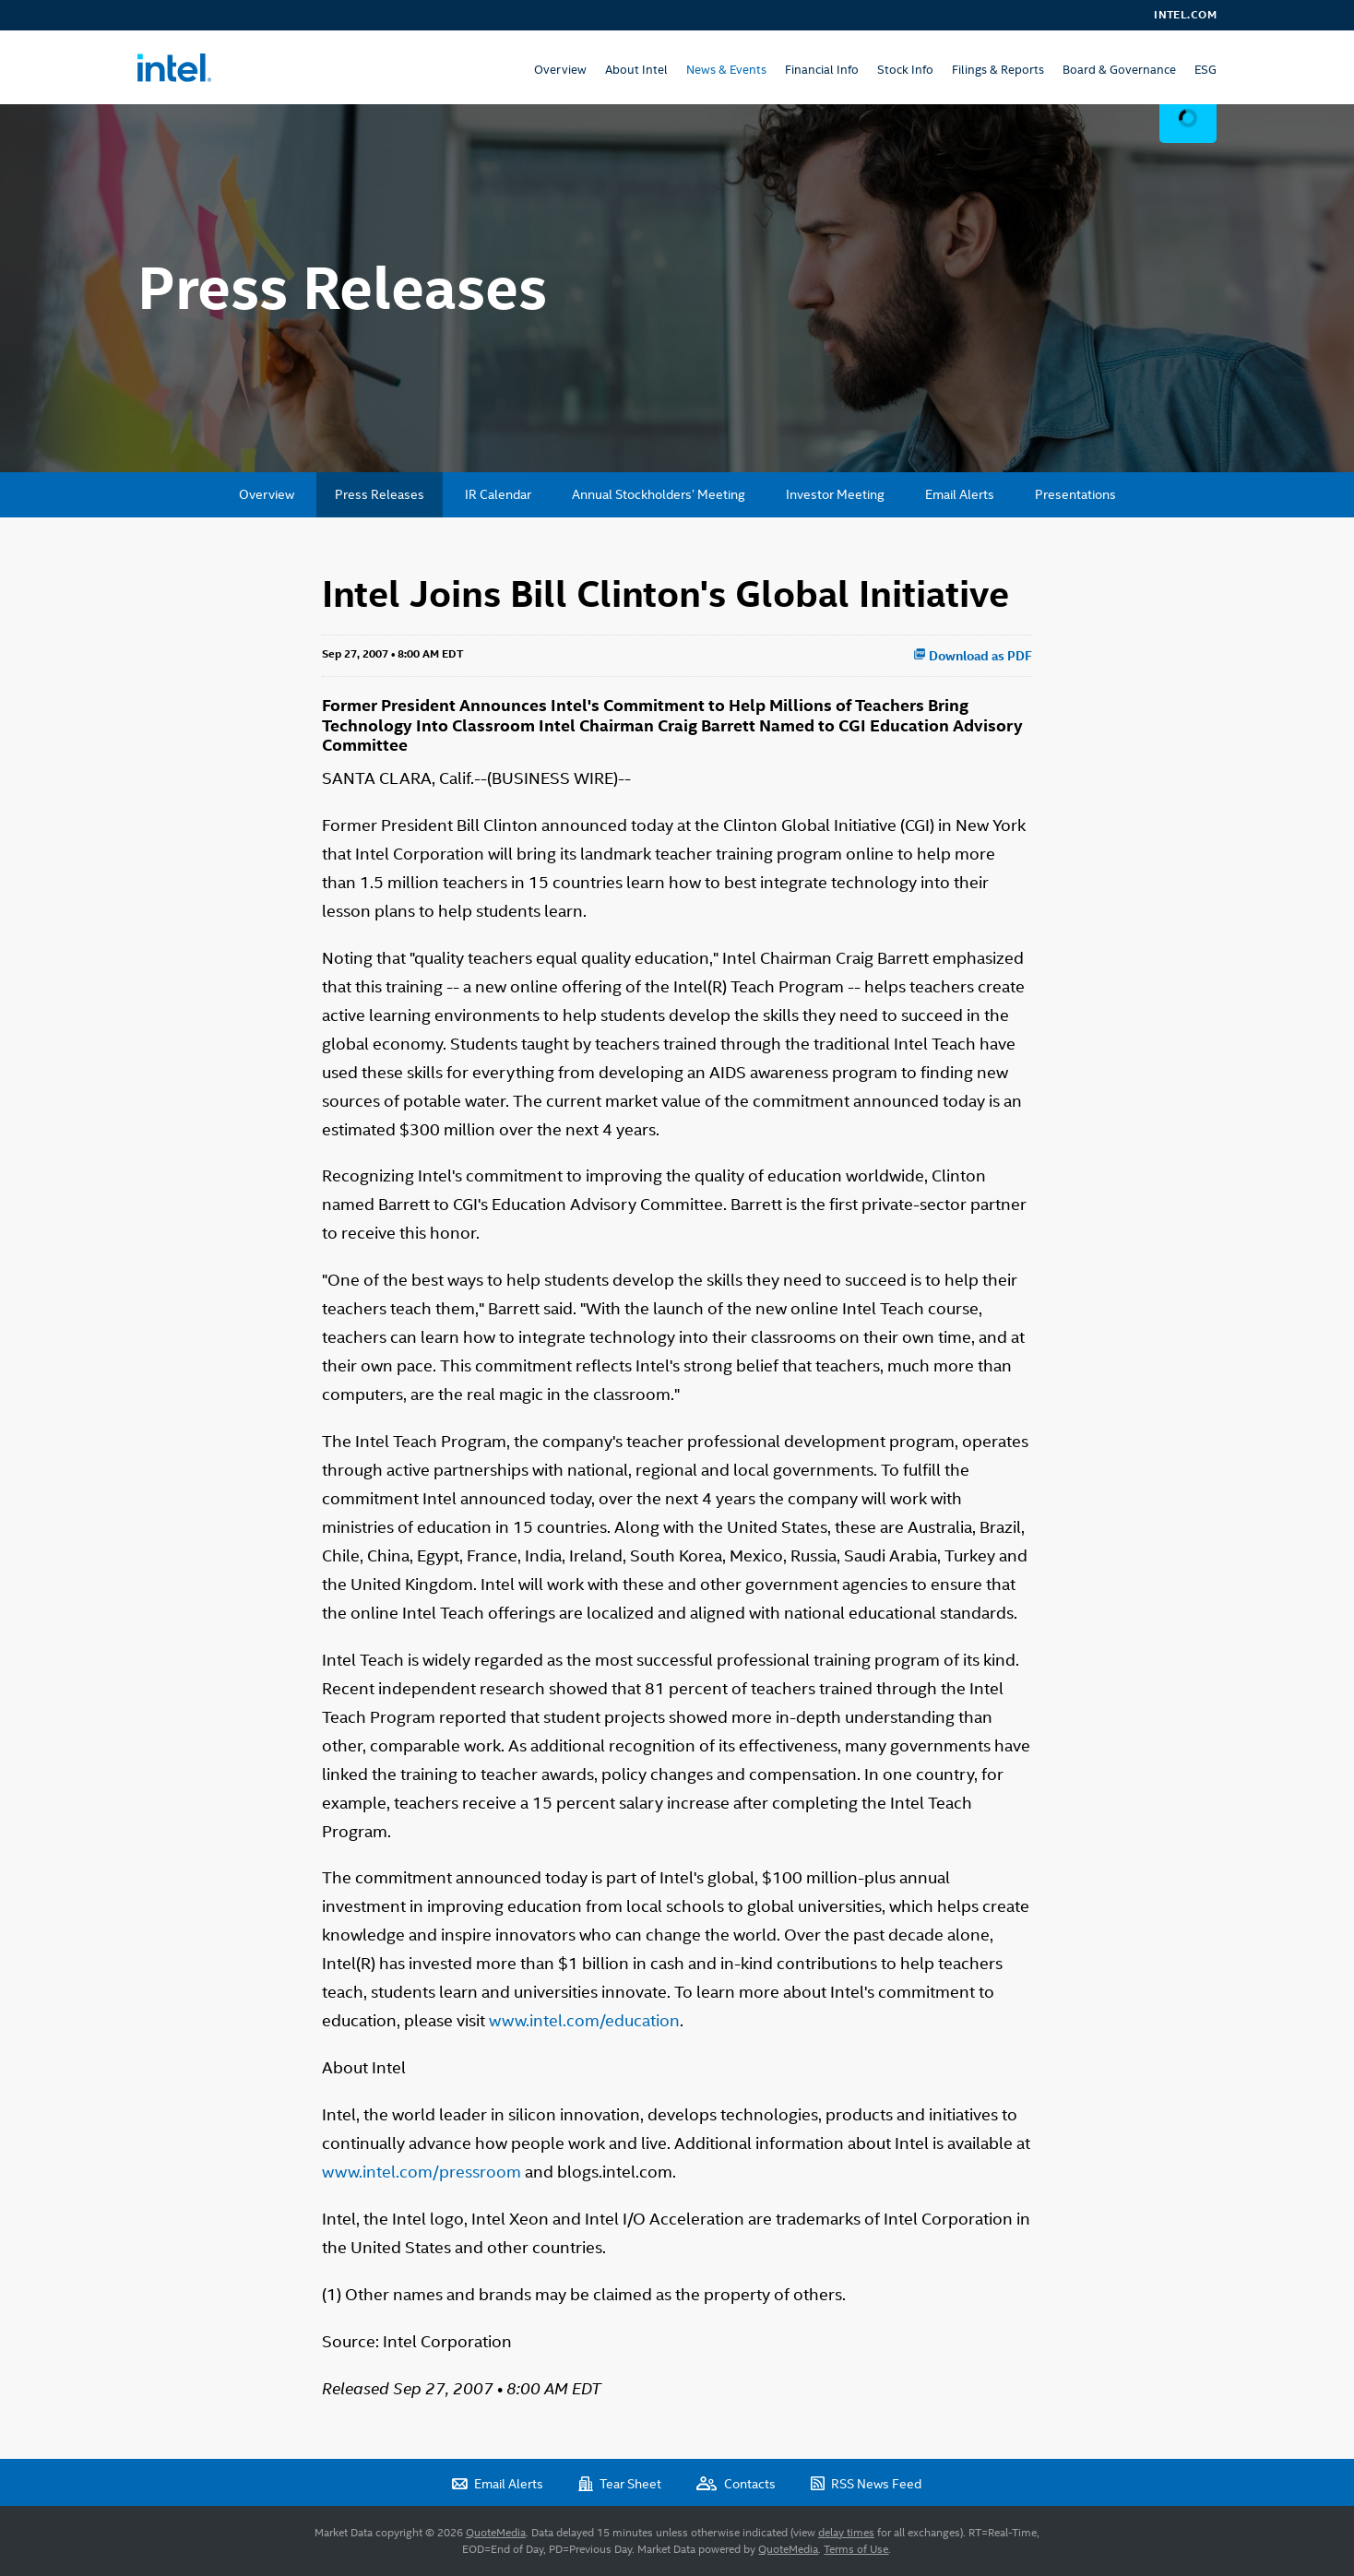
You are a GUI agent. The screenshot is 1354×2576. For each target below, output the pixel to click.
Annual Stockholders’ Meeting (658, 494)
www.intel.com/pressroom (421, 2171)
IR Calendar (498, 494)
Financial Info (822, 69)
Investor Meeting (835, 494)
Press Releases (379, 494)
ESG (1205, 69)
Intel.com (1185, 14)
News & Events (726, 69)
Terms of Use (856, 2549)
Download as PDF (972, 655)
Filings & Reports (998, 69)
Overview (560, 69)
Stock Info (905, 69)
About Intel (636, 69)
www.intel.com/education (584, 2020)
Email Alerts (959, 494)
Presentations (1075, 494)
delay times (846, 2532)
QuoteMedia (496, 2532)
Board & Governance (1119, 69)
